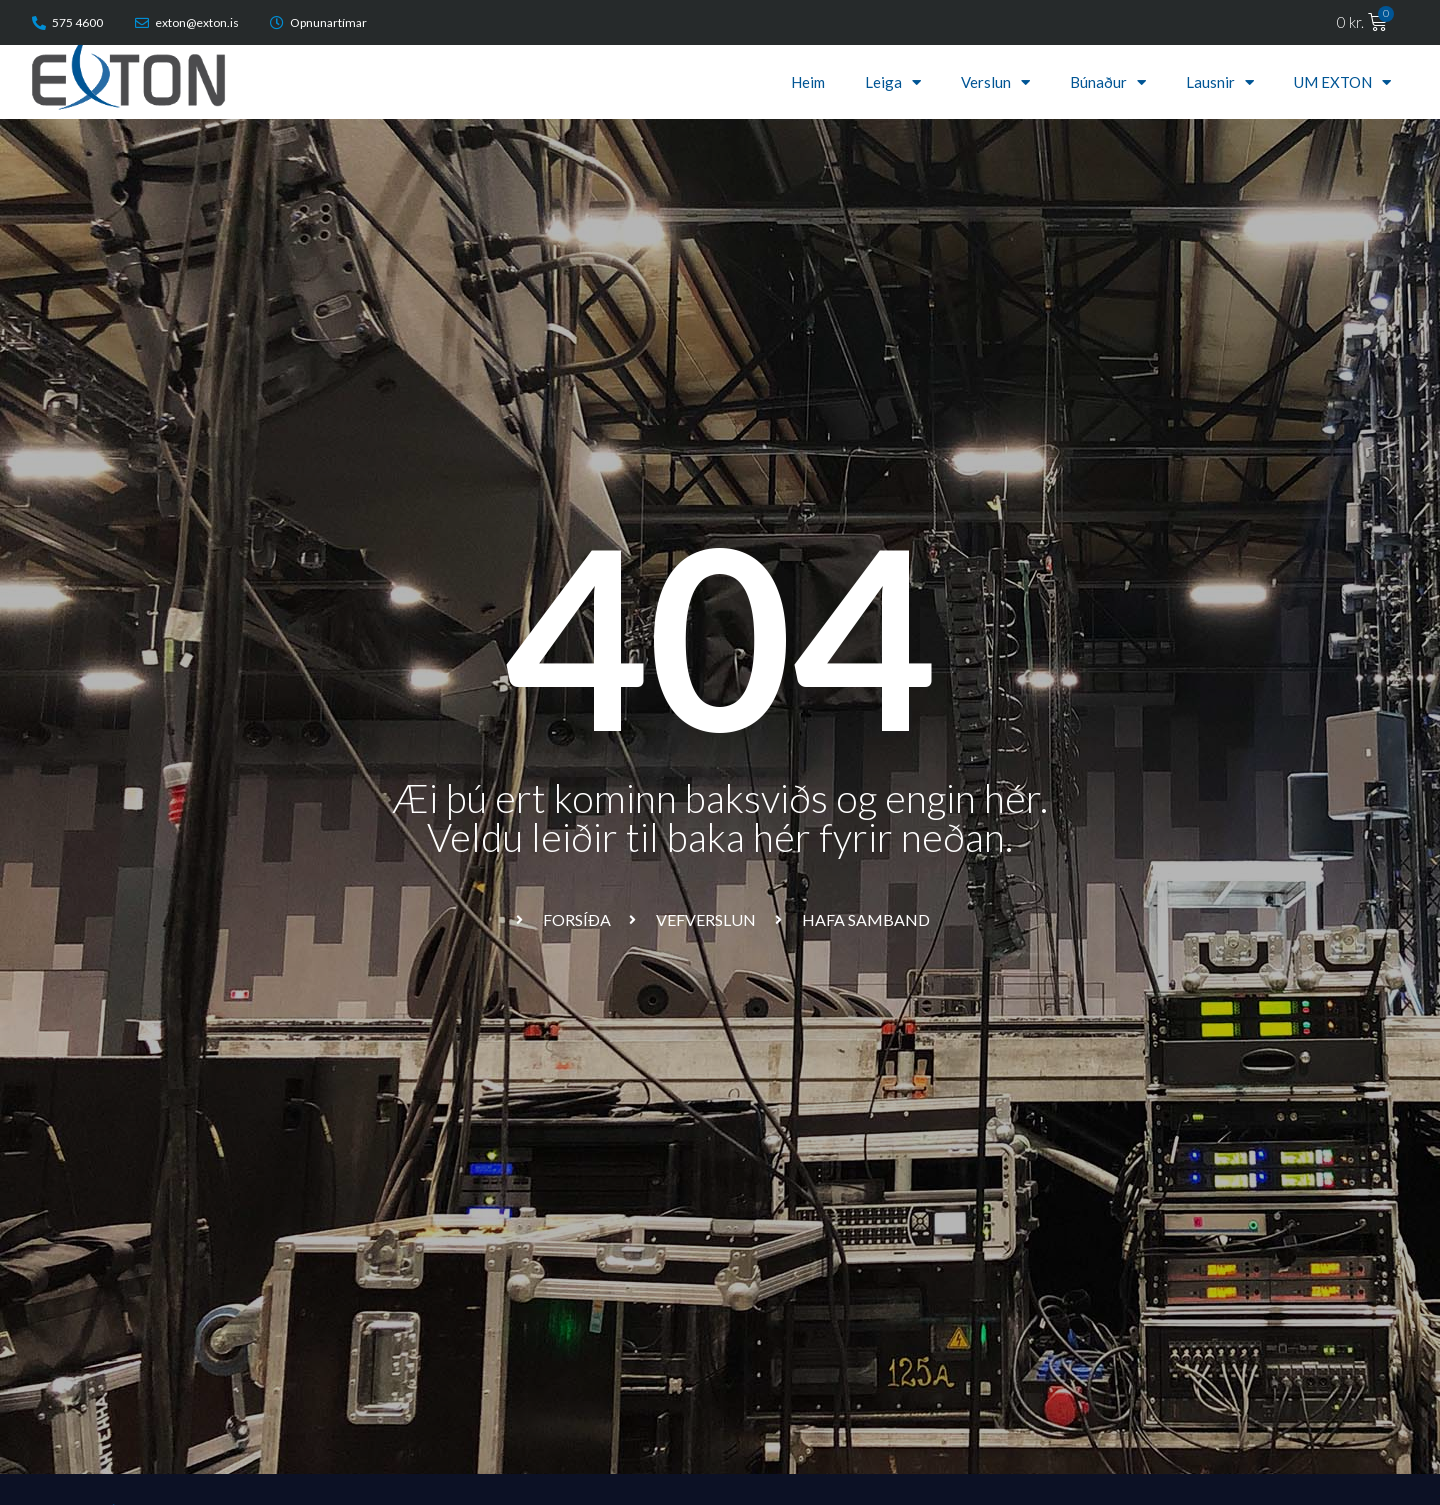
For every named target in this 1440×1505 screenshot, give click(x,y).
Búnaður (1108, 82)
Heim (808, 82)
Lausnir (1220, 82)
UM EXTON (1342, 82)
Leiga (893, 82)
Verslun (995, 82)
